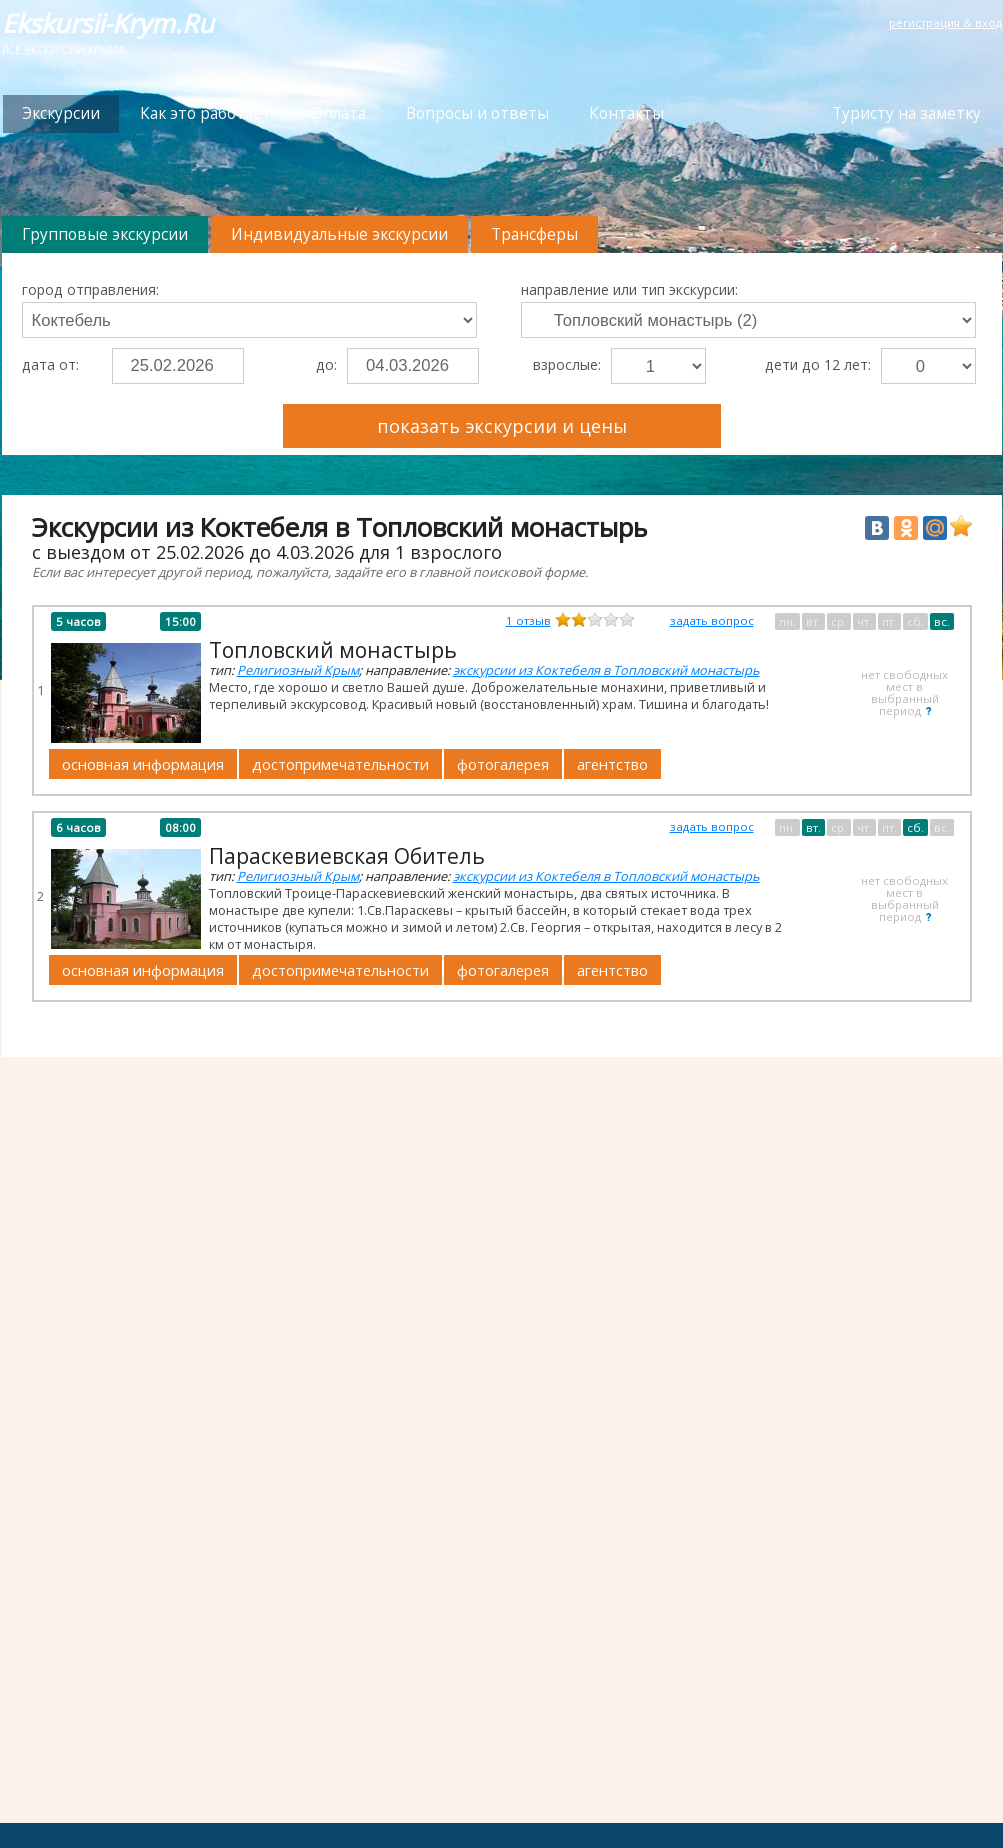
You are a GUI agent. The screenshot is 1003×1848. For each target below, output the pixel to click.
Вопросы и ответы (477, 113)
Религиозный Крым (298, 670)
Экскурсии (61, 113)
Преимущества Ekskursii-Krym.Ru (861, 416)
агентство (612, 764)
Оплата (338, 113)
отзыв (528, 620)
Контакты (626, 113)
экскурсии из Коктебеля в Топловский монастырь (606, 670)
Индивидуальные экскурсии (339, 234)
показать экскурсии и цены (502, 426)
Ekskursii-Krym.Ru (108, 23)
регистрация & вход (945, 22)
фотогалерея (503, 764)
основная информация (143, 764)
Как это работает (205, 113)
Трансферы (534, 234)
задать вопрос (712, 620)
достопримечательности (340, 764)
